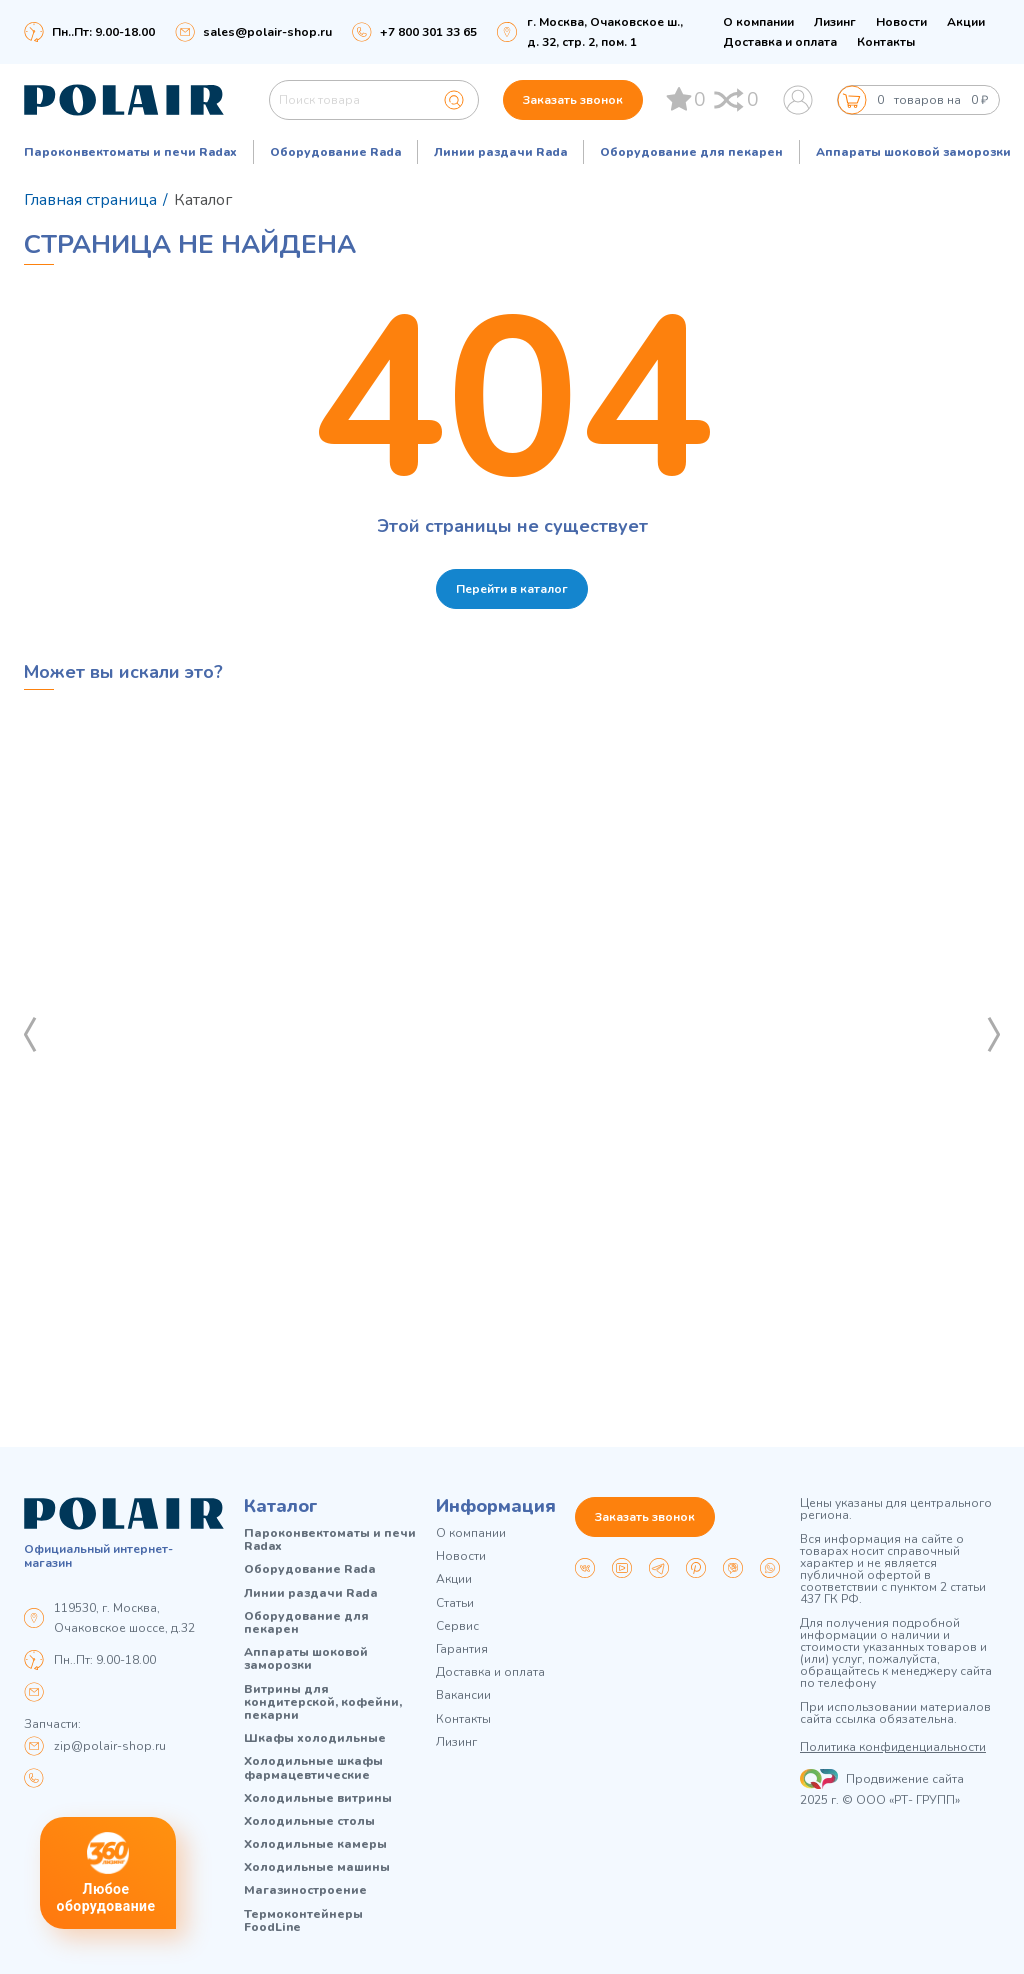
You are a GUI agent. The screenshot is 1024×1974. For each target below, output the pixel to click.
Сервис (457, 1626)
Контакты (886, 42)
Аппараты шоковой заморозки (913, 152)
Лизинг (835, 22)
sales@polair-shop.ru (267, 32)
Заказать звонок (573, 100)
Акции (966, 22)
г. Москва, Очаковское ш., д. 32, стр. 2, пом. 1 (605, 32)
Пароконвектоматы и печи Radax (130, 152)
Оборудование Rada (335, 152)
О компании (758, 22)
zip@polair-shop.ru (110, 1746)
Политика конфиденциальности (893, 1747)
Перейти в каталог (512, 589)
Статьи (455, 1603)
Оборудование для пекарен (691, 152)
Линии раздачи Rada (500, 152)
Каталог (281, 1506)
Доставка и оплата (780, 42)
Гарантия (462, 1649)
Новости (901, 22)
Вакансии (463, 1695)
